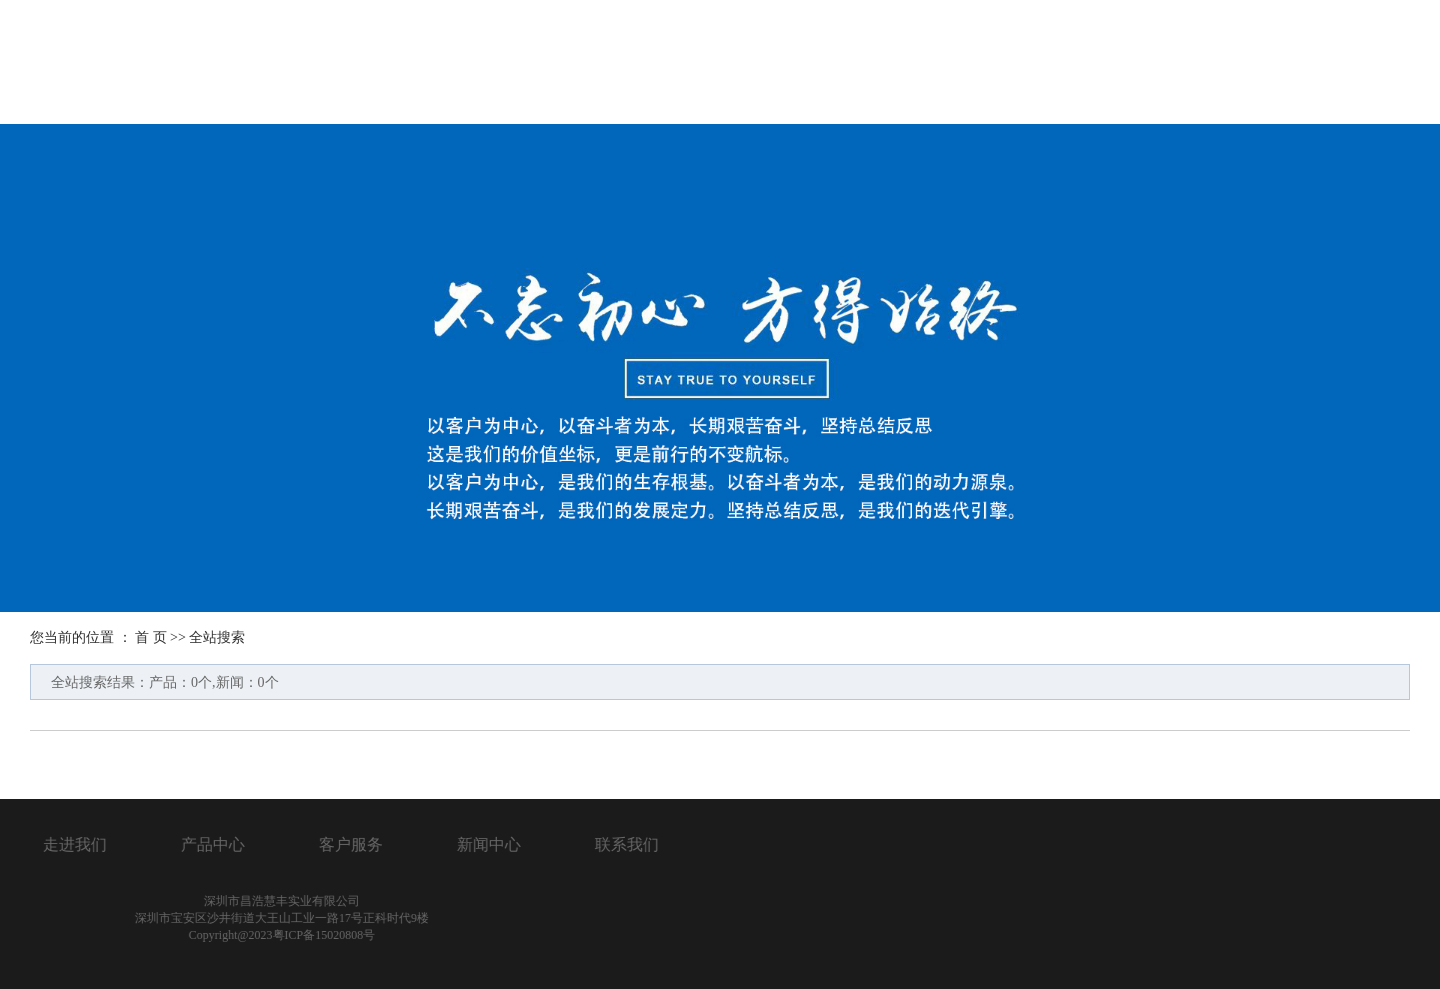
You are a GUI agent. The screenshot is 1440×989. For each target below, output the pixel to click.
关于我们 (771, 64)
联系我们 (1353, 64)
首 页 (151, 637)
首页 (643, 64)
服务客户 (1062, 64)
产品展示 (916, 64)
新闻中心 (1207, 64)
